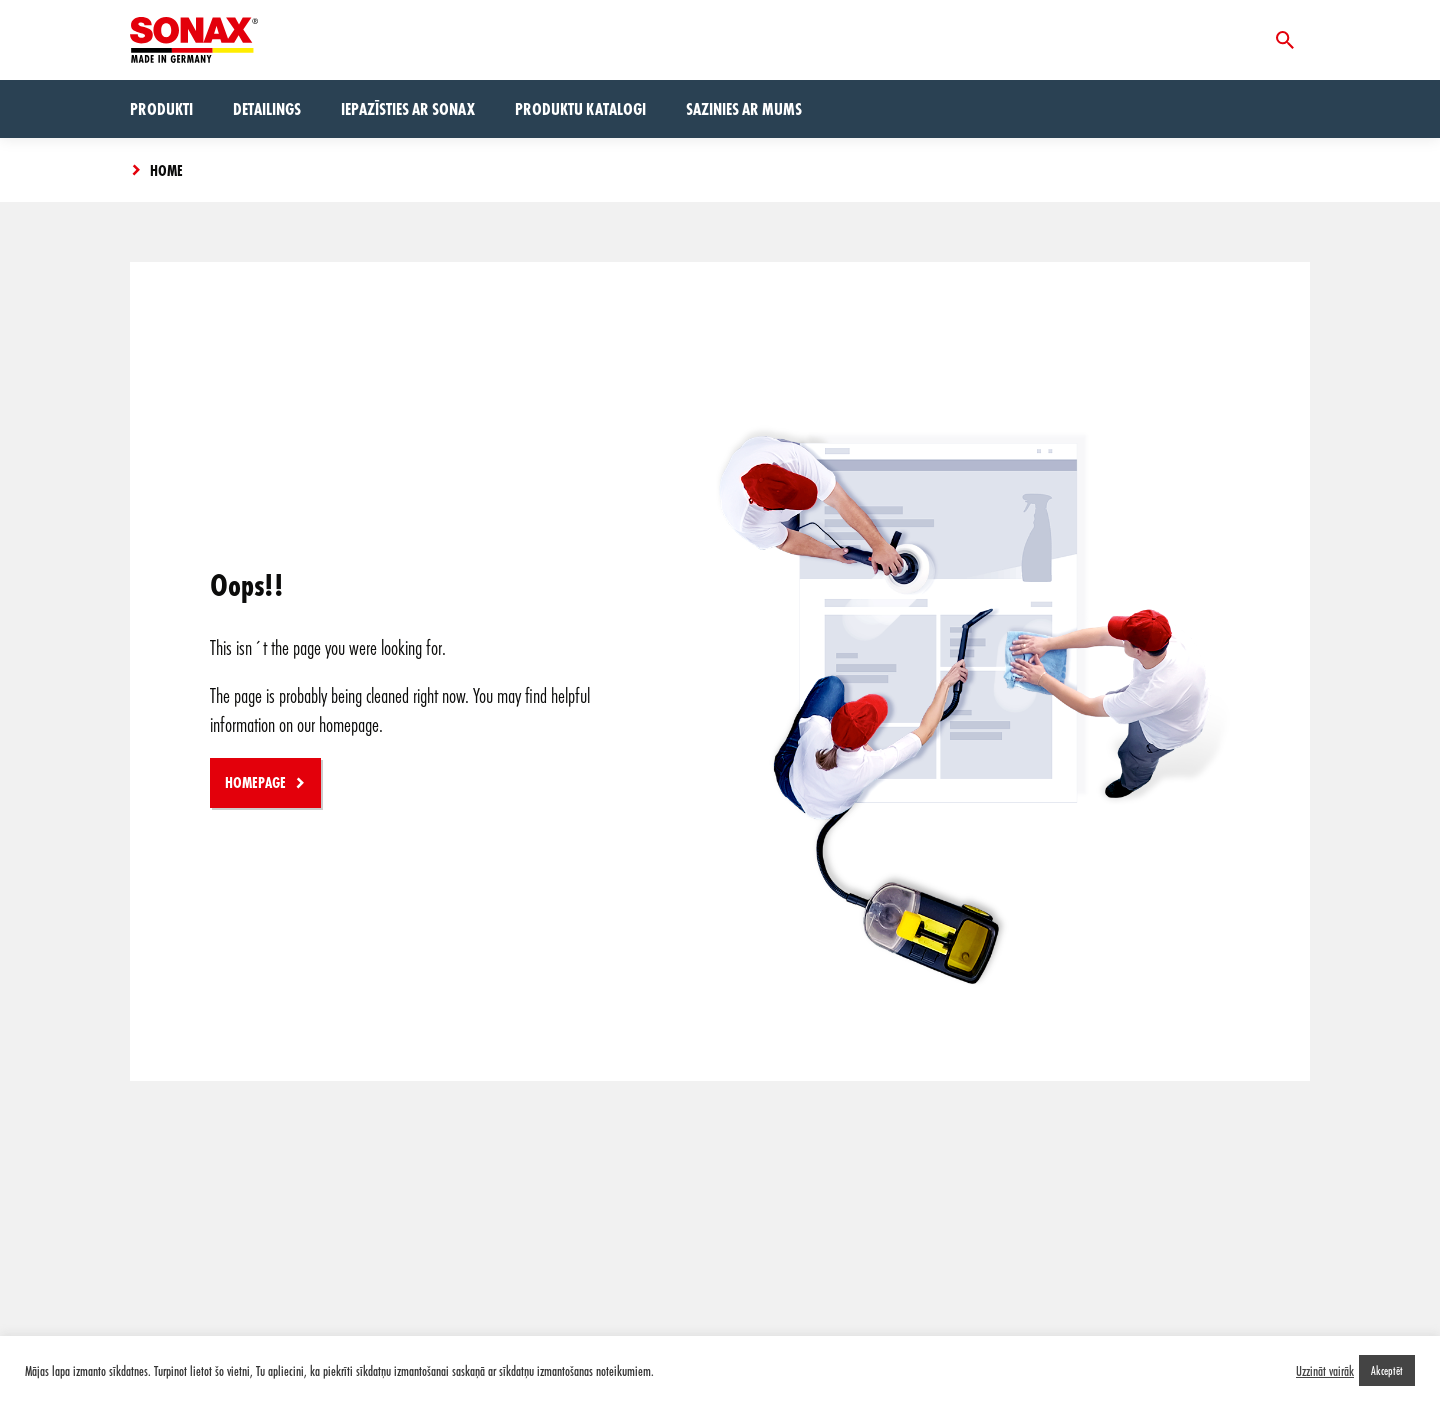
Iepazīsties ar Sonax (408, 108)
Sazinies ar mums (744, 108)
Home (166, 170)
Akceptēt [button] (1387, 1370)
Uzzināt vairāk (1325, 1371)
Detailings (267, 108)
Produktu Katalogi (580, 108)
